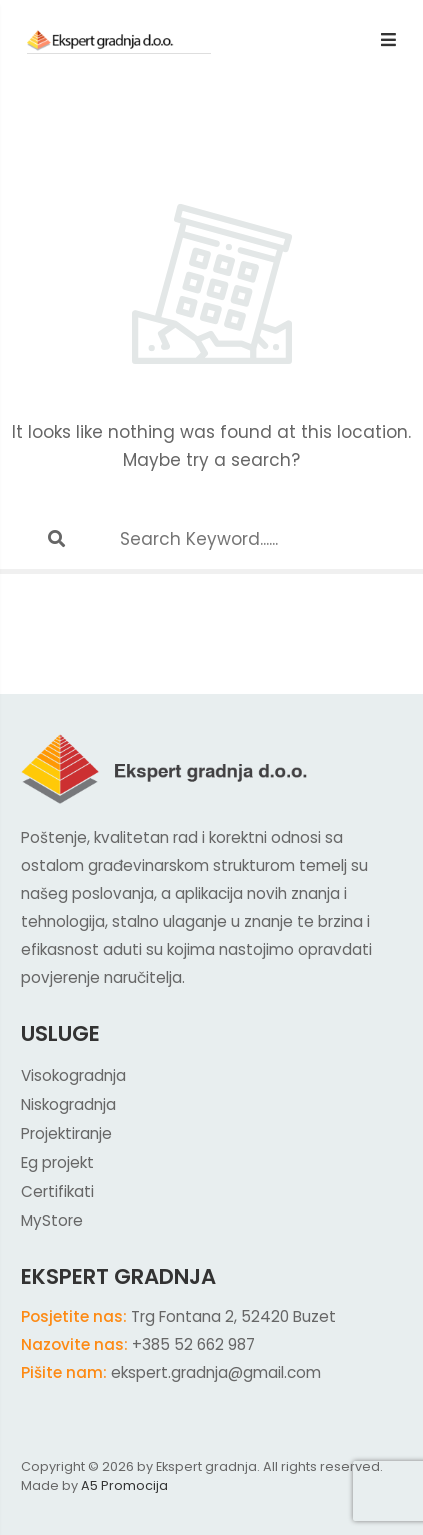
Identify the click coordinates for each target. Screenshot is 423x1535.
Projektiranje (66, 1133)
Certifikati (57, 1191)
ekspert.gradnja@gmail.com (216, 1372)
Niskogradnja (68, 1104)
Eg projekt (57, 1162)
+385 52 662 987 (193, 1344)
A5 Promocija (124, 1485)
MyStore (52, 1220)
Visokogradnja (73, 1075)
